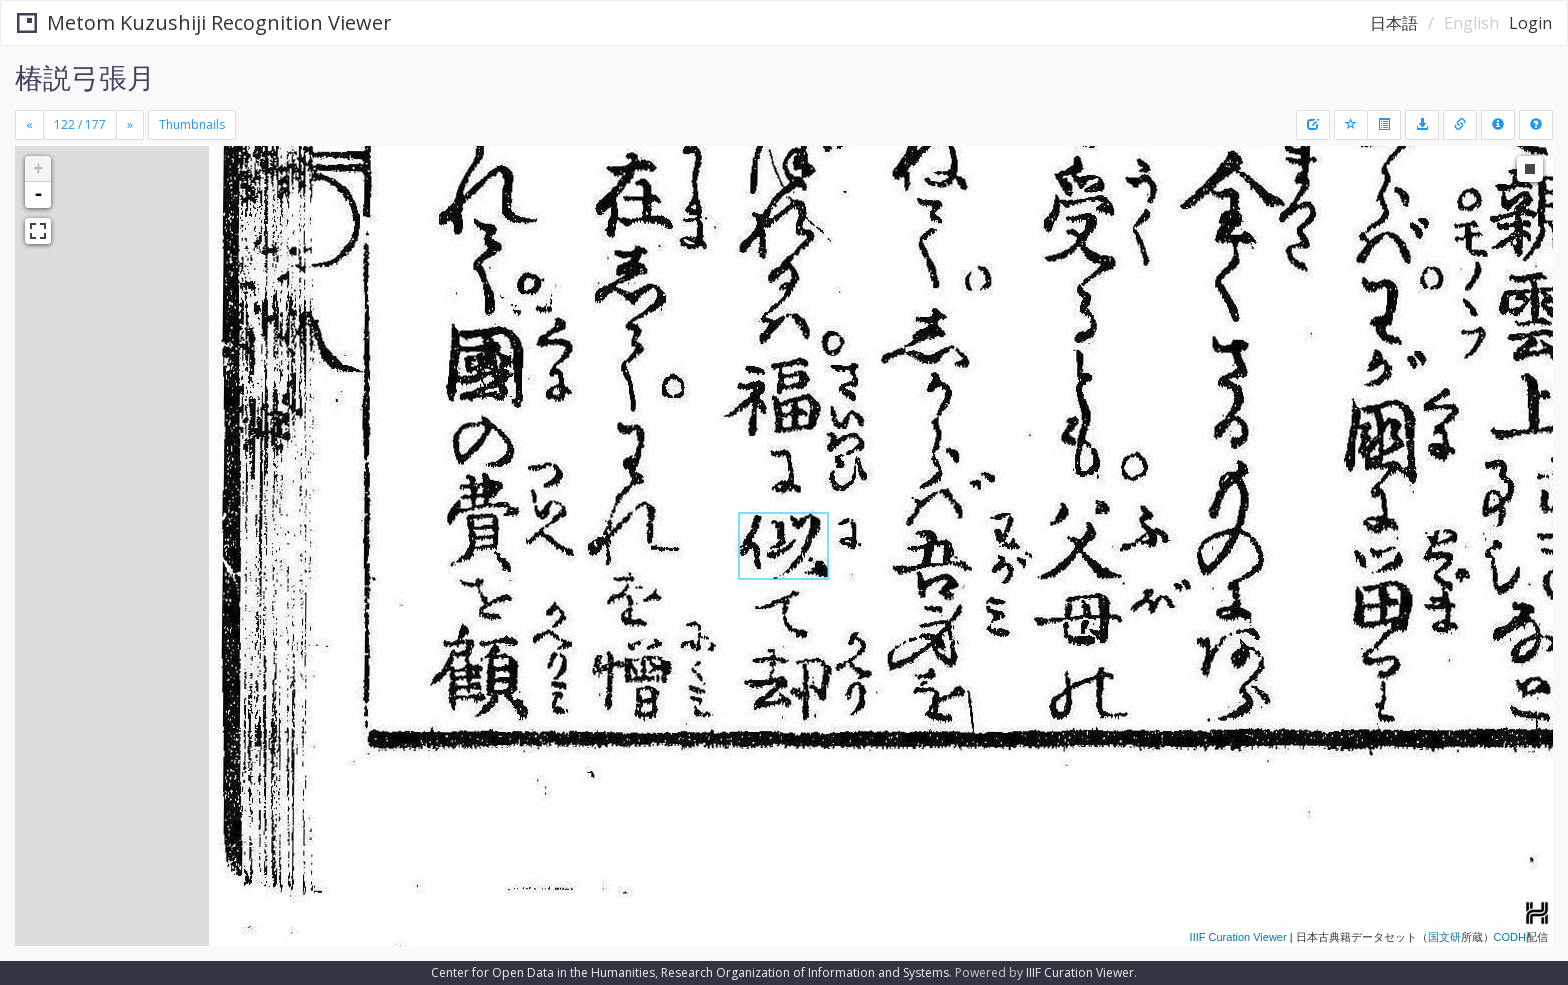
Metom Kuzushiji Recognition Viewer (204, 22)
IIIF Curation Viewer (1238, 937)
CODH (1510, 937)
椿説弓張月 (85, 77)
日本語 (1394, 23)
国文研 (1444, 937)
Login (1530, 23)
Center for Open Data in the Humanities (543, 972)
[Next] (130, 125)
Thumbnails (192, 124)
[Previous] (29, 125)
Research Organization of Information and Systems (805, 972)
